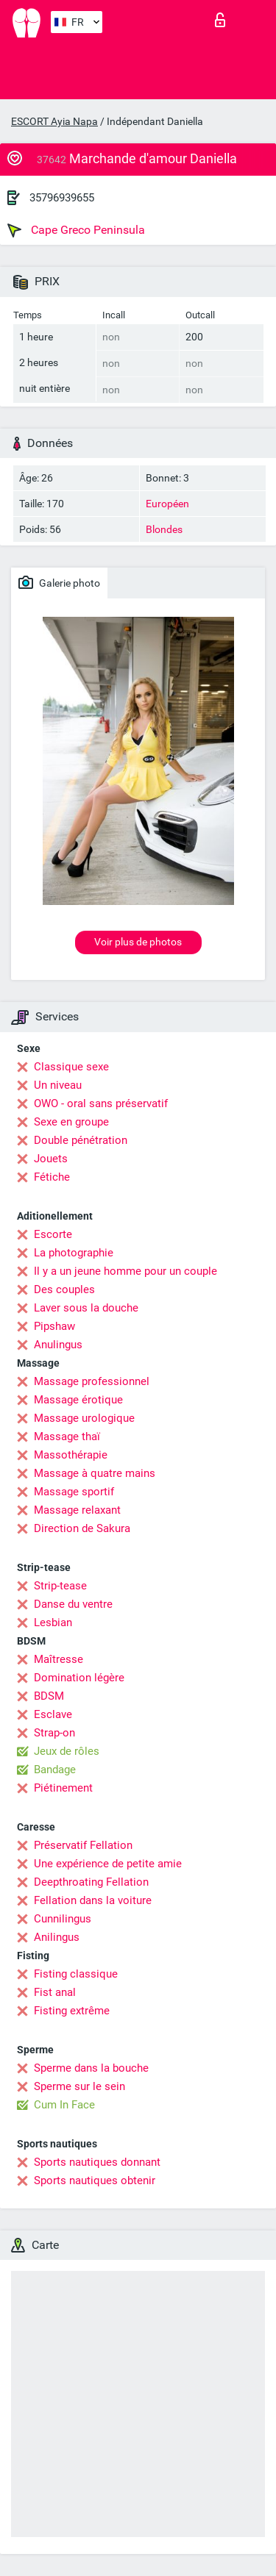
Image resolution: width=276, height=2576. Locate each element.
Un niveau (58, 1085)
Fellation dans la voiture (93, 1900)
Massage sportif (74, 1491)
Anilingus (56, 1937)
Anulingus (58, 1344)
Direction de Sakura (82, 1528)
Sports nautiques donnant (97, 2162)
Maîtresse (58, 1659)
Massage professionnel (91, 1381)
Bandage (55, 1769)
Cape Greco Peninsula (76, 230)
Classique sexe (71, 1066)
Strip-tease (60, 1585)
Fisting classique (76, 1974)
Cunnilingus (62, 1918)
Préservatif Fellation (83, 1845)
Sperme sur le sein (79, 2086)
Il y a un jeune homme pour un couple (125, 1271)
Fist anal (55, 1992)
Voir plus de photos (138, 942)
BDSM (49, 1696)
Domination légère (79, 1677)
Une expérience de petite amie (108, 1863)
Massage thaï (67, 1436)
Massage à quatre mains (94, 1473)
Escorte (53, 1234)
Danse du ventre (73, 1604)
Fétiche (52, 1177)
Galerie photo (59, 582)
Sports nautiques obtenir (94, 2180)
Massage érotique (78, 1399)
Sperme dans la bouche (91, 2068)
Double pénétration (80, 1140)
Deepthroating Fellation (91, 1882)
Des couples (64, 1289)
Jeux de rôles (66, 1751)
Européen (167, 503)
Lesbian (53, 1622)
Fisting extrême (72, 2010)
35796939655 (61, 197)
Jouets (51, 1158)
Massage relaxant (77, 1510)
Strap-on (54, 1732)
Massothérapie (70, 1454)
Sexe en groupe (71, 1121)
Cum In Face (64, 2104)
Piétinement (63, 1788)
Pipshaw (54, 1326)
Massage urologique (84, 1418)
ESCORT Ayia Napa (54, 121)
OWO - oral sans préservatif (101, 1103)
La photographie (73, 1252)
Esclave (53, 1714)
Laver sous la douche (86, 1307)
